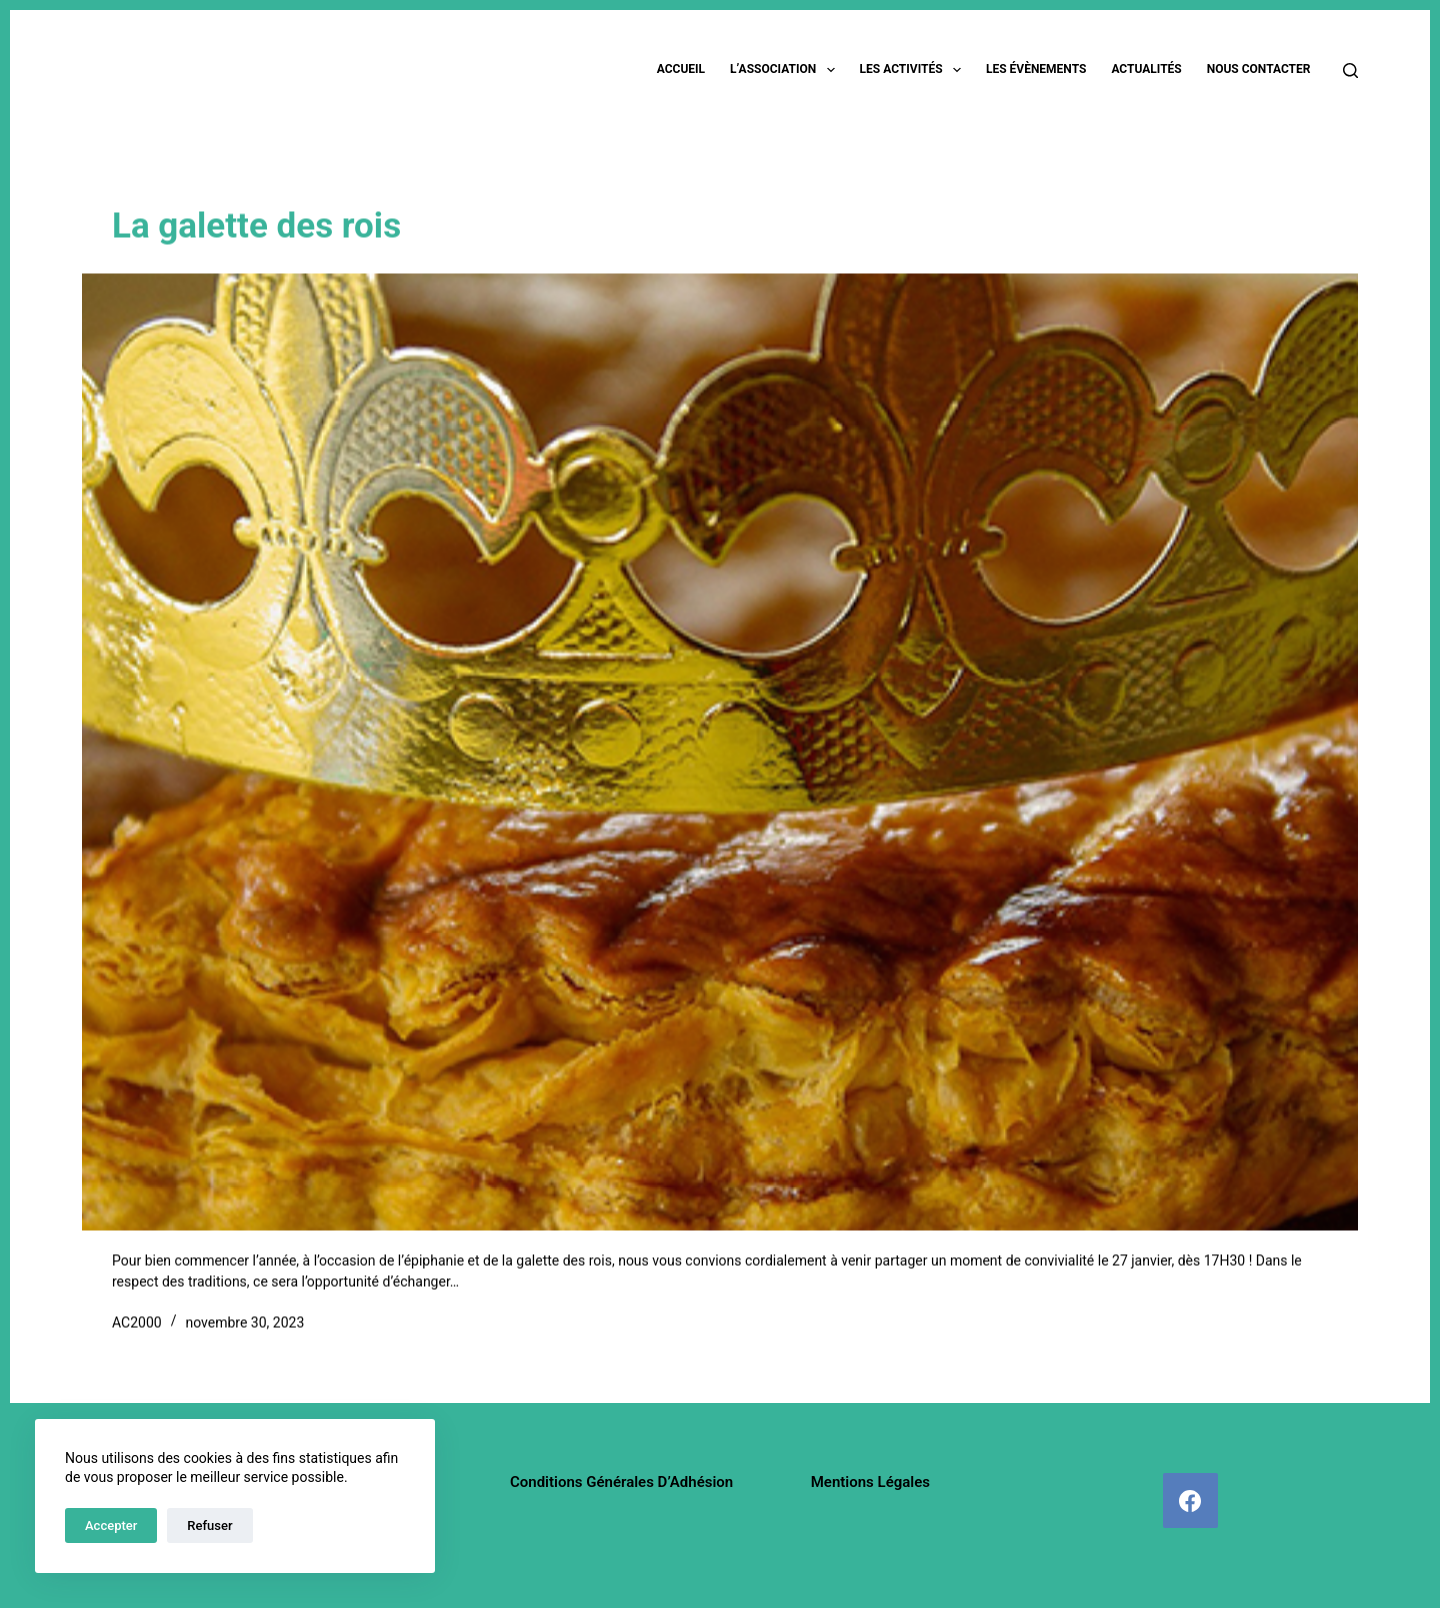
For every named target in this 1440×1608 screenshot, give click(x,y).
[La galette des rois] (720, 752)
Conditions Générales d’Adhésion (621, 1482)
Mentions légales (870, 1482)
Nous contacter (1259, 69)
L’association (786, 70)
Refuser (209, 1525)
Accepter (111, 1525)
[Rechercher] (1350, 70)
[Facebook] (1190, 1500)
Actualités (1146, 69)
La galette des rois (256, 227)
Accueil (681, 69)
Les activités (914, 70)
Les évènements (1036, 69)
